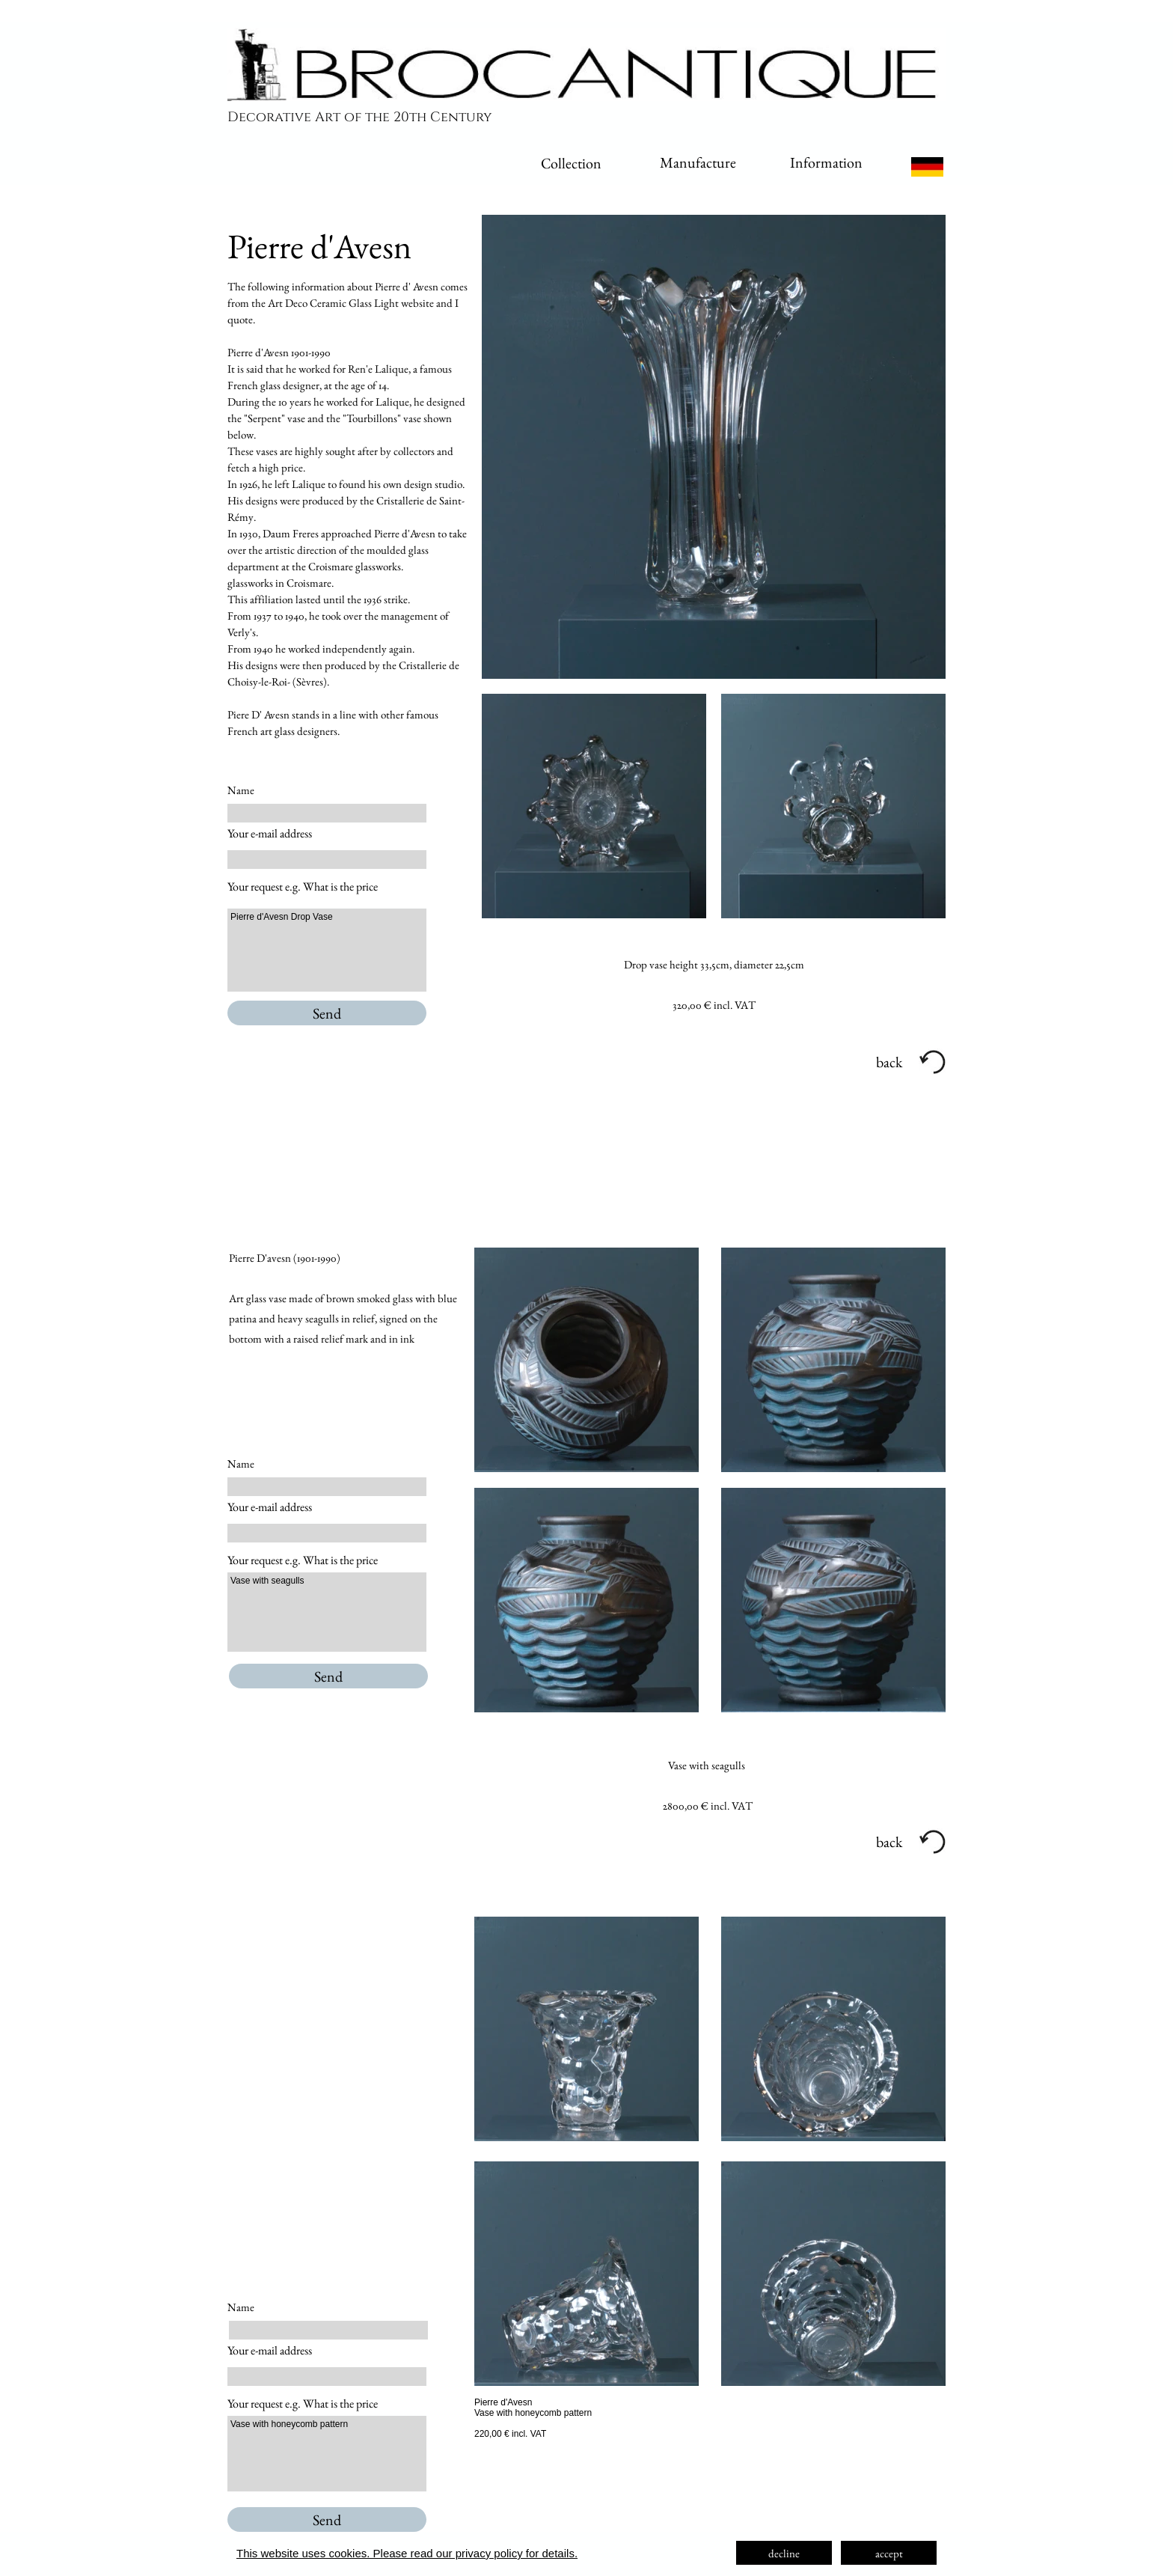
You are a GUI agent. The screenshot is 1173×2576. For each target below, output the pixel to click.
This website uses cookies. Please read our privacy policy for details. (407, 2553)
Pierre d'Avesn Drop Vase (327, 950)
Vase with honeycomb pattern (327, 2453)
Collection (571, 163)
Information (826, 162)
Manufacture (698, 162)
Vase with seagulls (327, 1612)
